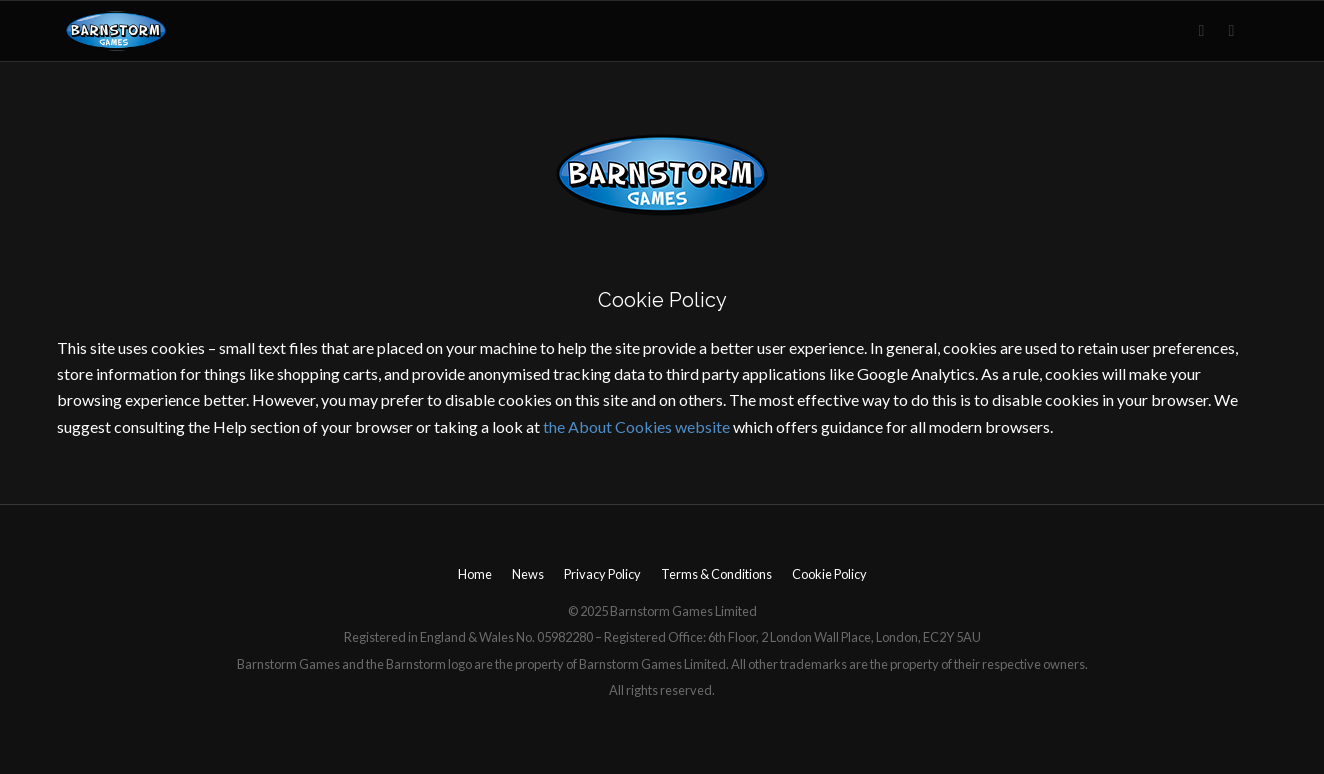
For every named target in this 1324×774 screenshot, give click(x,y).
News (528, 574)
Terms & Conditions (716, 574)
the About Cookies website (636, 426)
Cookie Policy (829, 574)
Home (475, 574)
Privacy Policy (602, 574)
